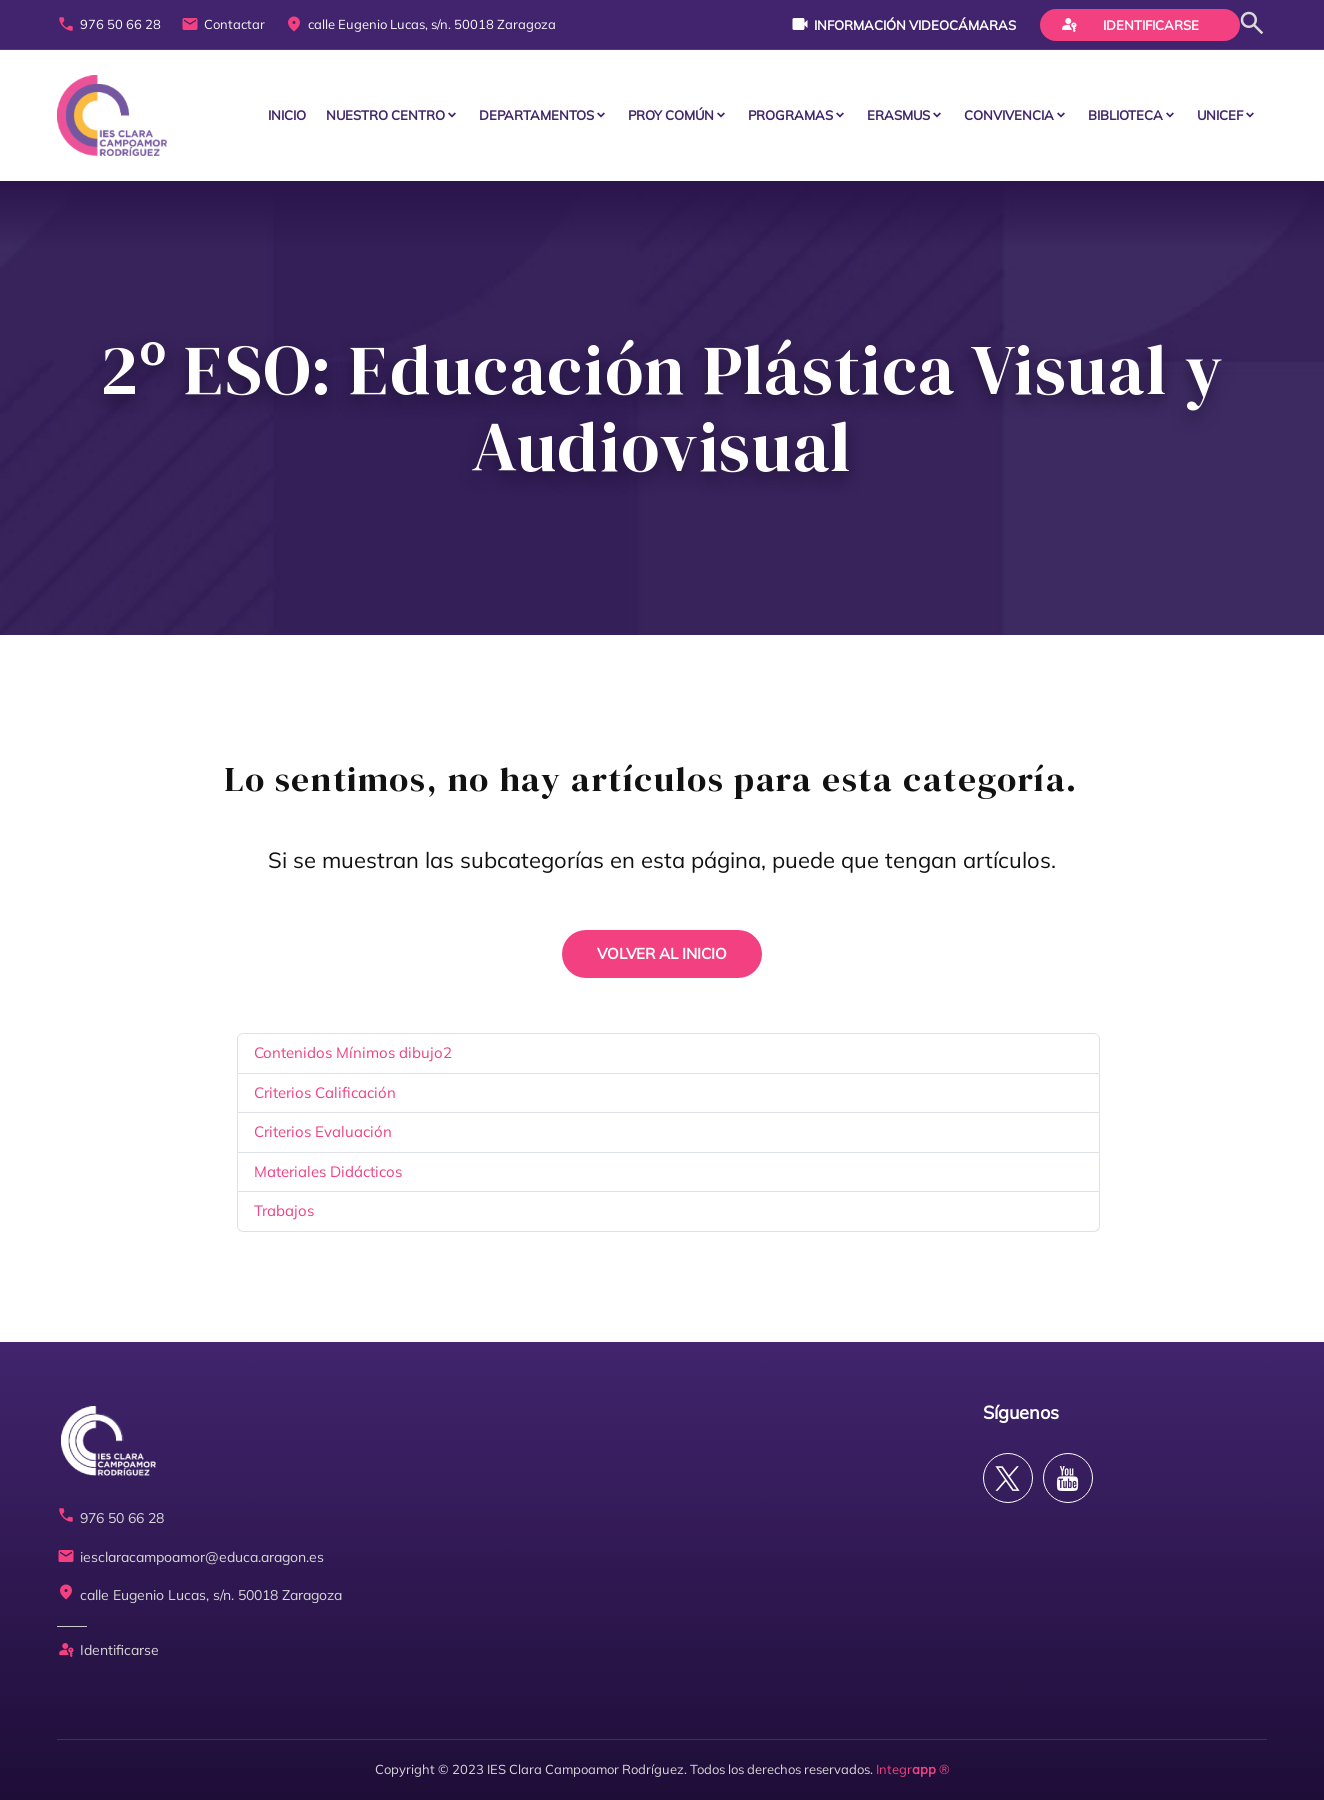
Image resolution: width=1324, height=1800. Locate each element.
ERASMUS (898, 115)
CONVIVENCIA (1009, 115)
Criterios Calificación (325, 1092)
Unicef (1220, 115)
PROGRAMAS (790, 115)
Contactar (223, 25)
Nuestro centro (385, 115)
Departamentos (536, 115)
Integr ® (913, 1769)
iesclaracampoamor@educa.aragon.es (190, 1557)
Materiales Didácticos (328, 1171)
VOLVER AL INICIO (662, 953)
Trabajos (284, 1210)
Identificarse (1130, 24)
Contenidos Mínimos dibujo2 (353, 1052)
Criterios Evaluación (323, 1131)
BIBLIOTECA (1125, 115)
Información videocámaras (903, 24)
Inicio (287, 115)
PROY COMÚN (671, 115)
